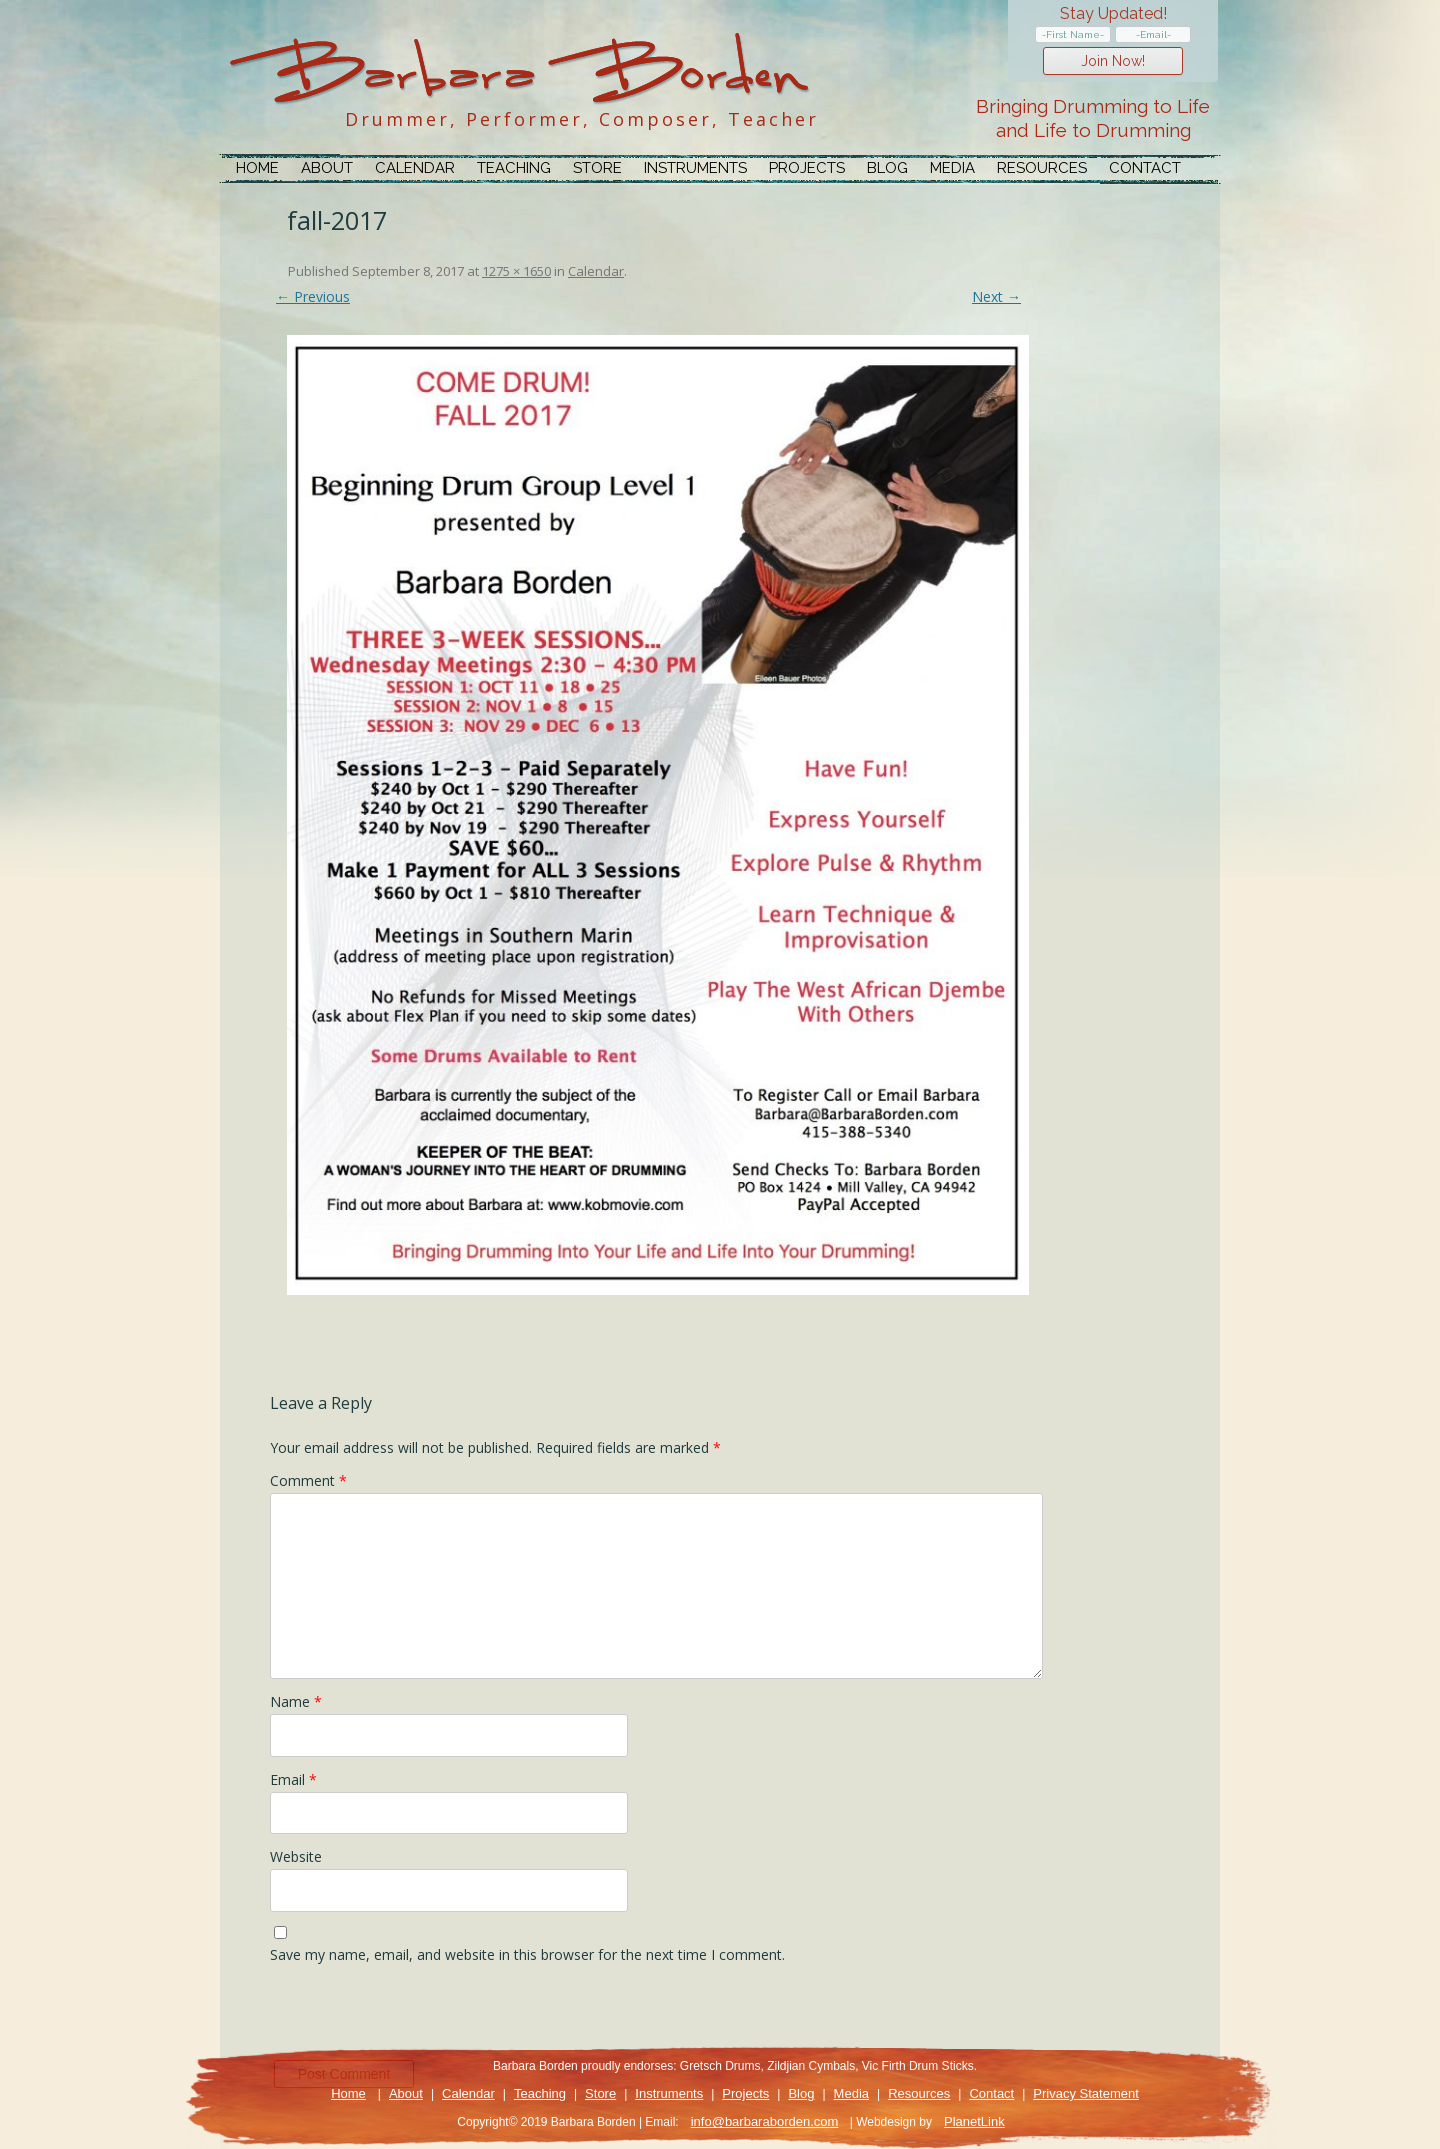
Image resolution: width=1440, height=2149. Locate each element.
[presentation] (422, 2017)
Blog (887, 168)
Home (257, 168)
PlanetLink (974, 2121)
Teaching (514, 168)
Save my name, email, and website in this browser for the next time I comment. (527, 1954)
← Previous (313, 296)
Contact (1145, 168)
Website (296, 1856)
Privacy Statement (1086, 2093)
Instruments (695, 168)
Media (952, 168)
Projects (807, 168)
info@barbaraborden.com (765, 2121)
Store (597, 168)
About (327, 168)
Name (296, 1701)
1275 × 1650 (516, 271)
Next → (996, 296)
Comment (308, 1480)
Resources (1042, 168)
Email (293, 1779)
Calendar (415, 168)
